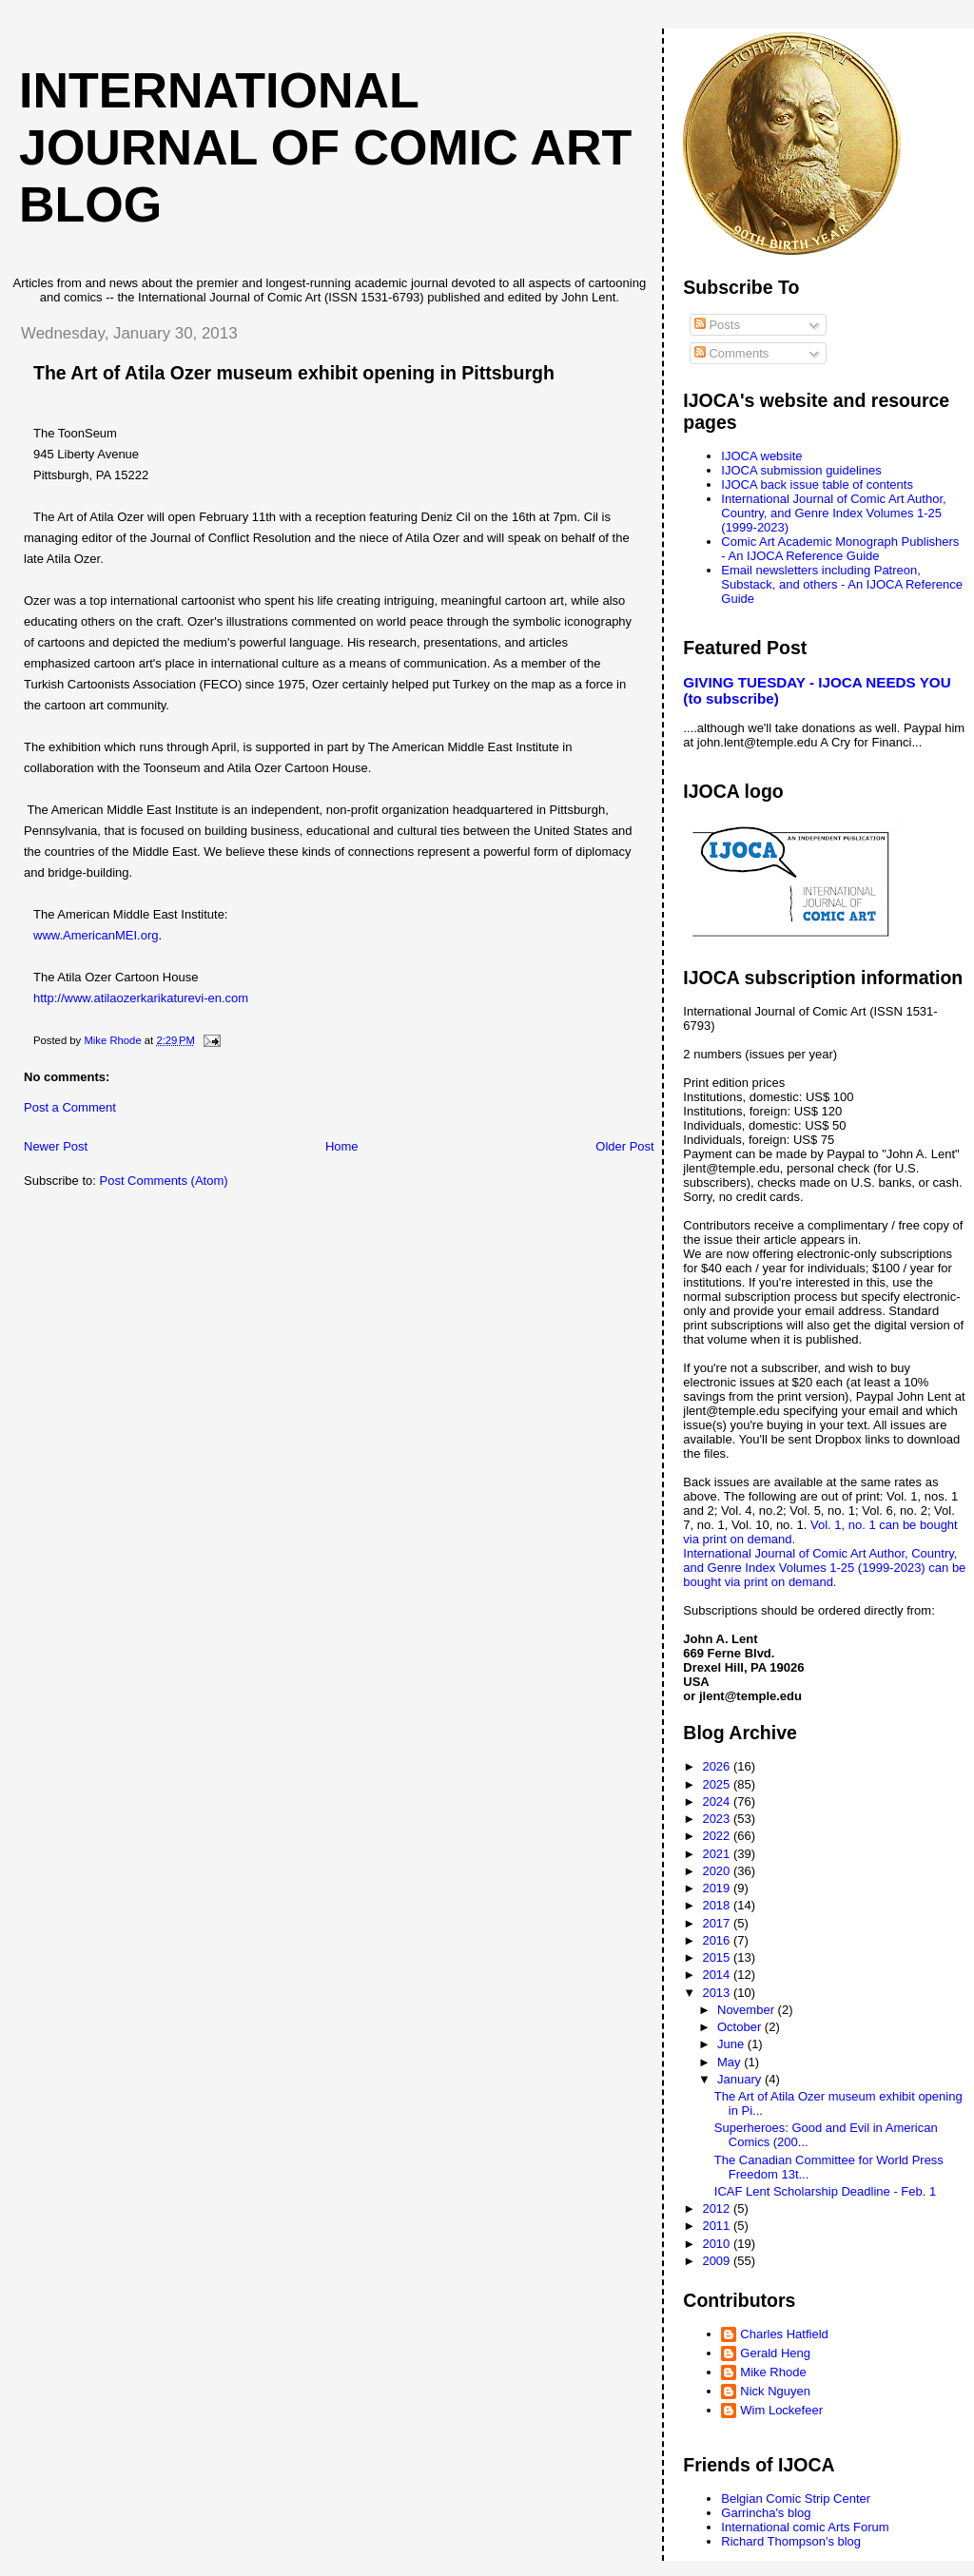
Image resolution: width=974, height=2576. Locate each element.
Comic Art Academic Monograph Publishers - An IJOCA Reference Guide (840, 548)
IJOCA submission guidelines (801, 470)
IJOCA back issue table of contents (817, 484)
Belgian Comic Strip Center (795, 2498)
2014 (717, 1974)
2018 (717, 1905)
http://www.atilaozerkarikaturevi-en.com (140, 998)
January (741, 2079)
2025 (717, 1784)
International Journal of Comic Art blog (325, 147)
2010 (717, 2244)
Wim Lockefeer (781, 2410)
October (741, 2027)
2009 (717, 2261)
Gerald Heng (775, 2353)
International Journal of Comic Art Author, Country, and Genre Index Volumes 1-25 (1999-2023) (833, 513)
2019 (717, 1888)
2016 (717, 1940)
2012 (717, 2208)
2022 (717, 1836)
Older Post (624, 1146)
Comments (731, 353)
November (747, 2010)
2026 (717, 1766)
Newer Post (56, 1146)
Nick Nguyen (775, 2391)
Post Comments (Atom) (164, 1180)
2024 (717, 1801)
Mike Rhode (773, 2372)
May (730, 2062)
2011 (717, 2225)
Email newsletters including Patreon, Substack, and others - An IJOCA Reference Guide (842, 584)
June (732, 2044)
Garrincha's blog (765, 2513)
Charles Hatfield (784, 2334)
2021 (717, 1854)
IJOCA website (761, 456)
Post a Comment (70, 1107)
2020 (717, 1871)
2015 (717, 1957)
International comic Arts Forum (804, 2527)
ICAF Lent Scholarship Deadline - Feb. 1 (825, 2191)
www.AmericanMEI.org (95, 935)
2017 (717, 1923)
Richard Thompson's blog (791, 2541)
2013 (717, 1992)
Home (342, 1146)
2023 (717, 1818)
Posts (717, 325)
